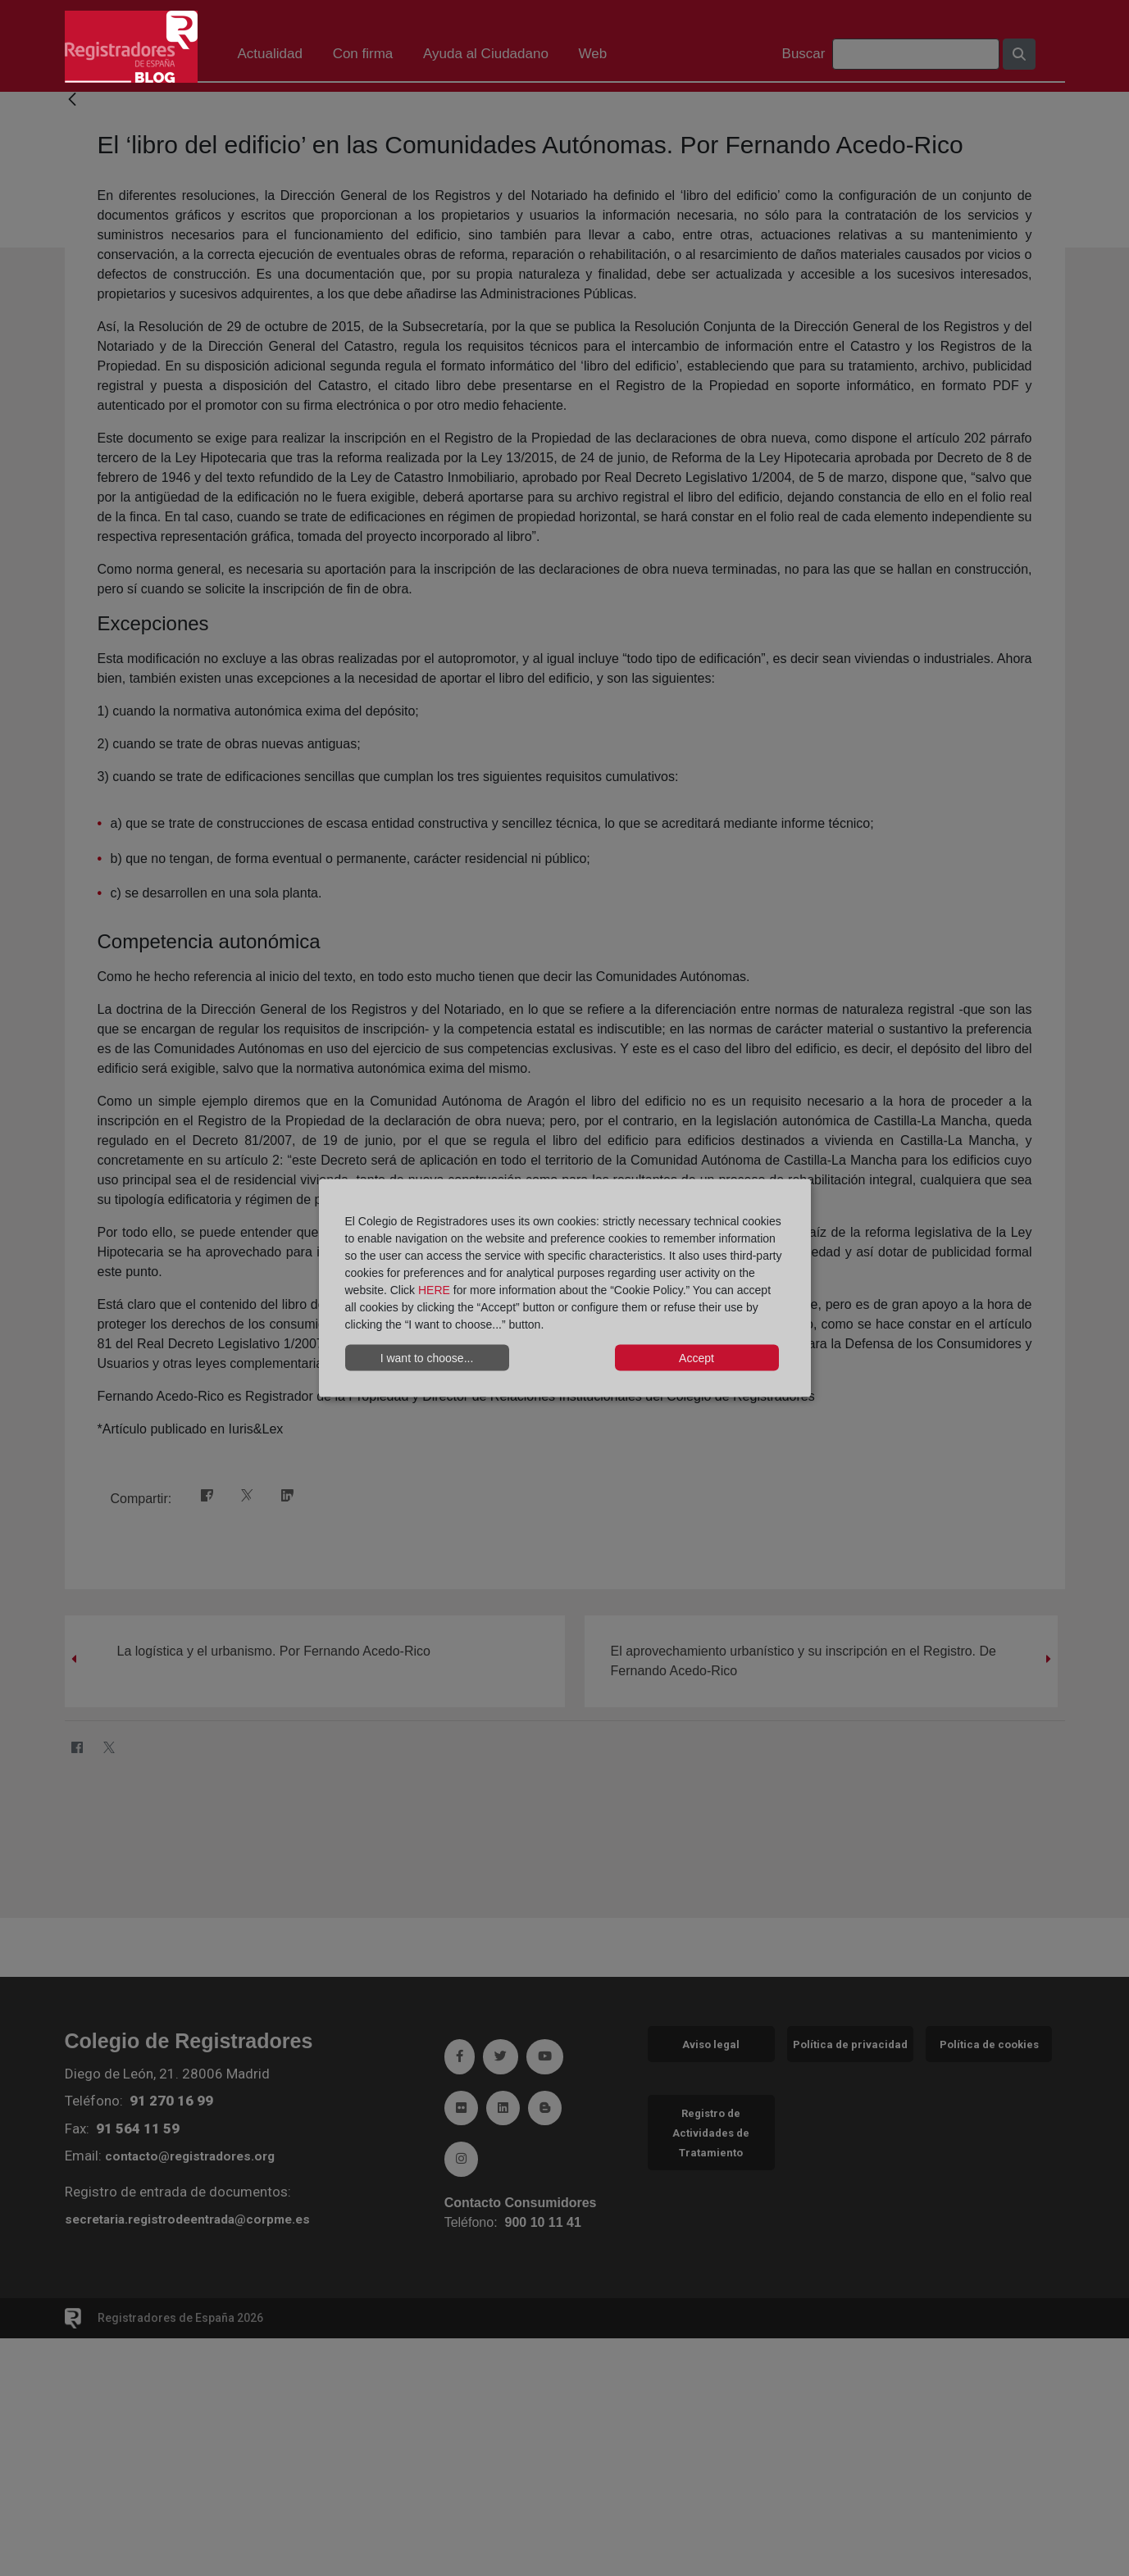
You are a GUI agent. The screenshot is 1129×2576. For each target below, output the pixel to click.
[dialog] (565, 1288)
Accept (696, 1357)
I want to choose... (427, 1357)
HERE (434, 1290)
